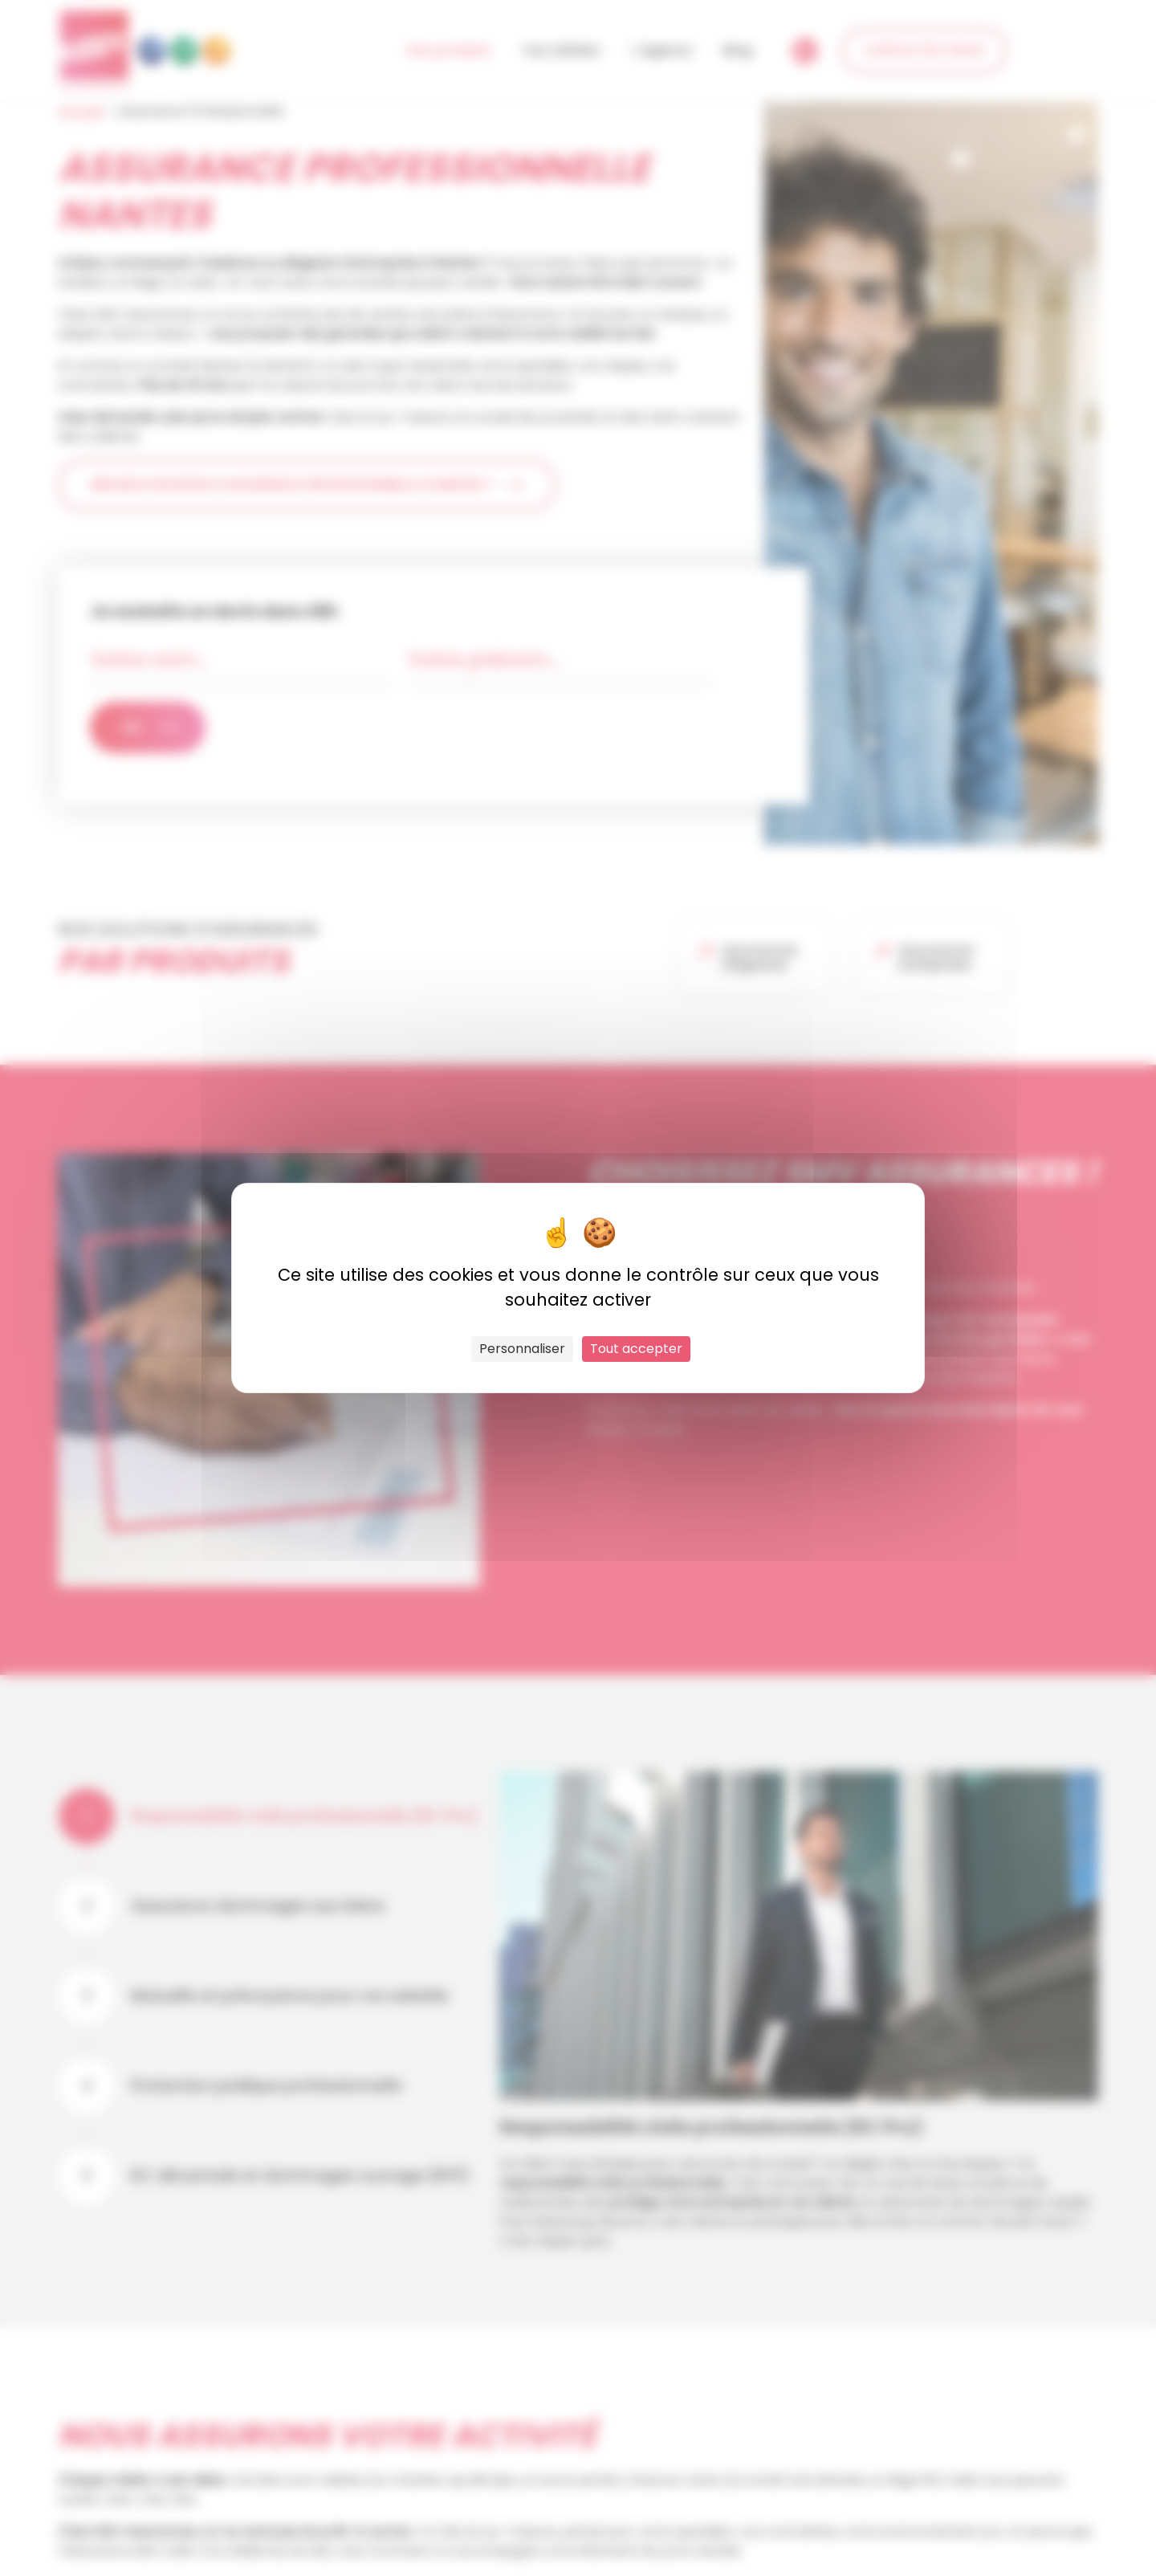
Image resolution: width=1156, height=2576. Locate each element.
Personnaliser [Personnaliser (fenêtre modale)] (522, 1348)
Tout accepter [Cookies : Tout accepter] (636, 1348)
